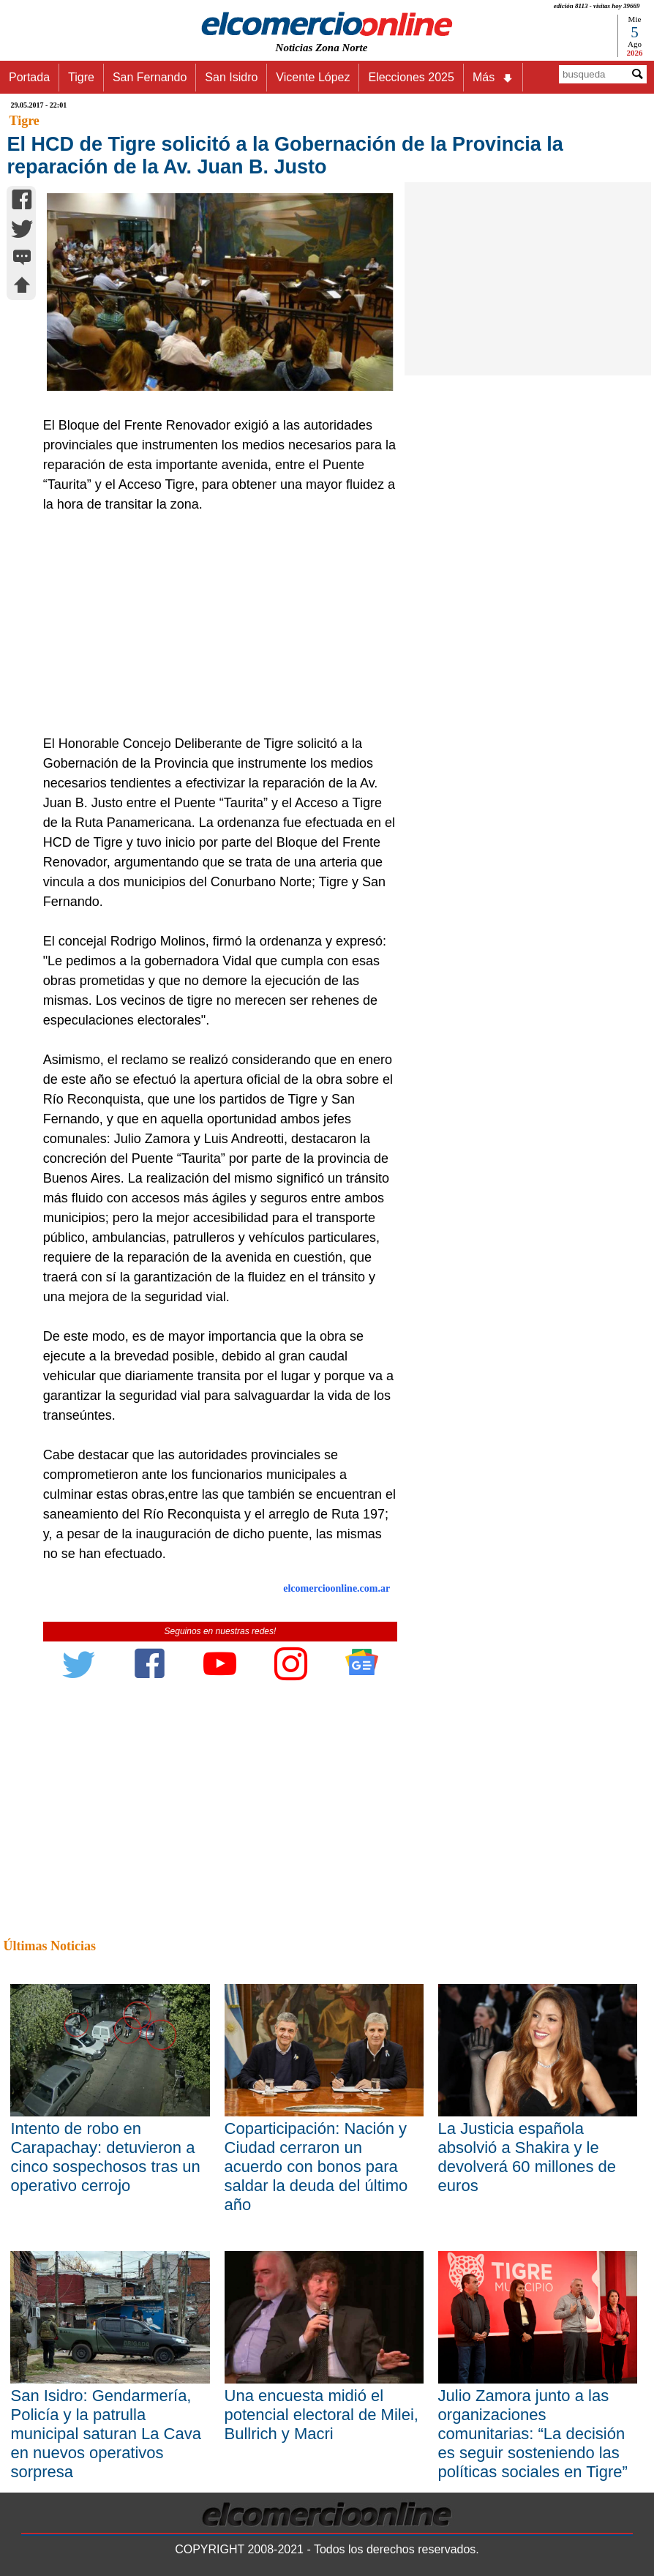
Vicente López (313, 77)
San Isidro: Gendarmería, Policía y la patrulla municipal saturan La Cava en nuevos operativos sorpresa (105, 2433)
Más (493, 77)
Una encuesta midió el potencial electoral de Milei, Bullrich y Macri (321, 2414)
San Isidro (231, 77)
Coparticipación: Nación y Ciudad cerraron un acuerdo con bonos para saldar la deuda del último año (316, 2166)
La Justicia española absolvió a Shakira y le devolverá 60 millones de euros (527, 2157)
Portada (29, 77)
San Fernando (150, 77)
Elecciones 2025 (411, 77)
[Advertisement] (215, 624)
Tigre (81, 77)
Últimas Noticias (49, 1946)
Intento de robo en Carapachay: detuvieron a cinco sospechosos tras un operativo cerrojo (105, 2157)
